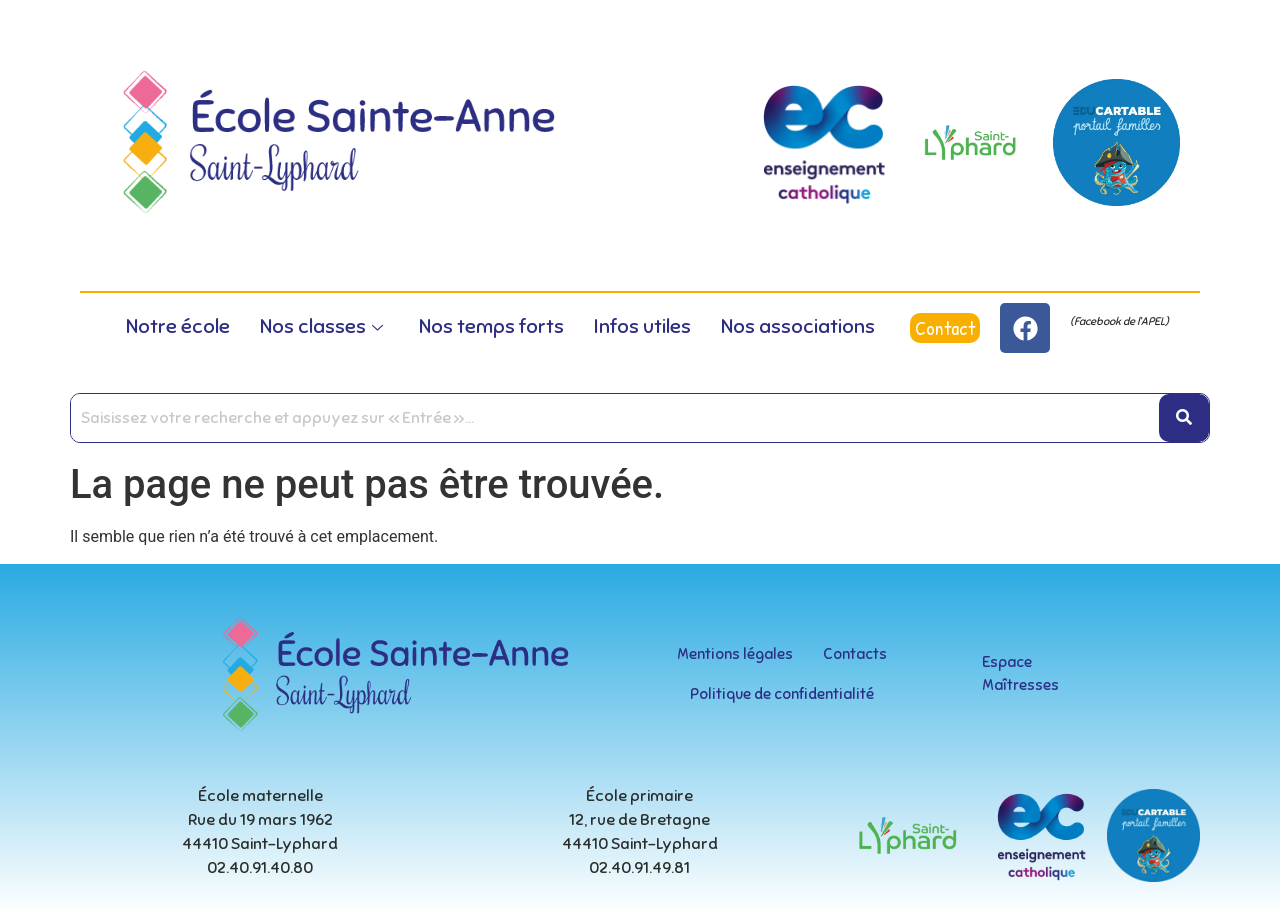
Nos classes (321, 326)
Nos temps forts (491, 326)
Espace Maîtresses (1020, 673)
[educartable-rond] (1116, 142)
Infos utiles (642, 326)
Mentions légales (735, 654)
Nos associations (798, 326)
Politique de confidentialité (782, 694)
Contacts (855, 654)
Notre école (178, 326)
